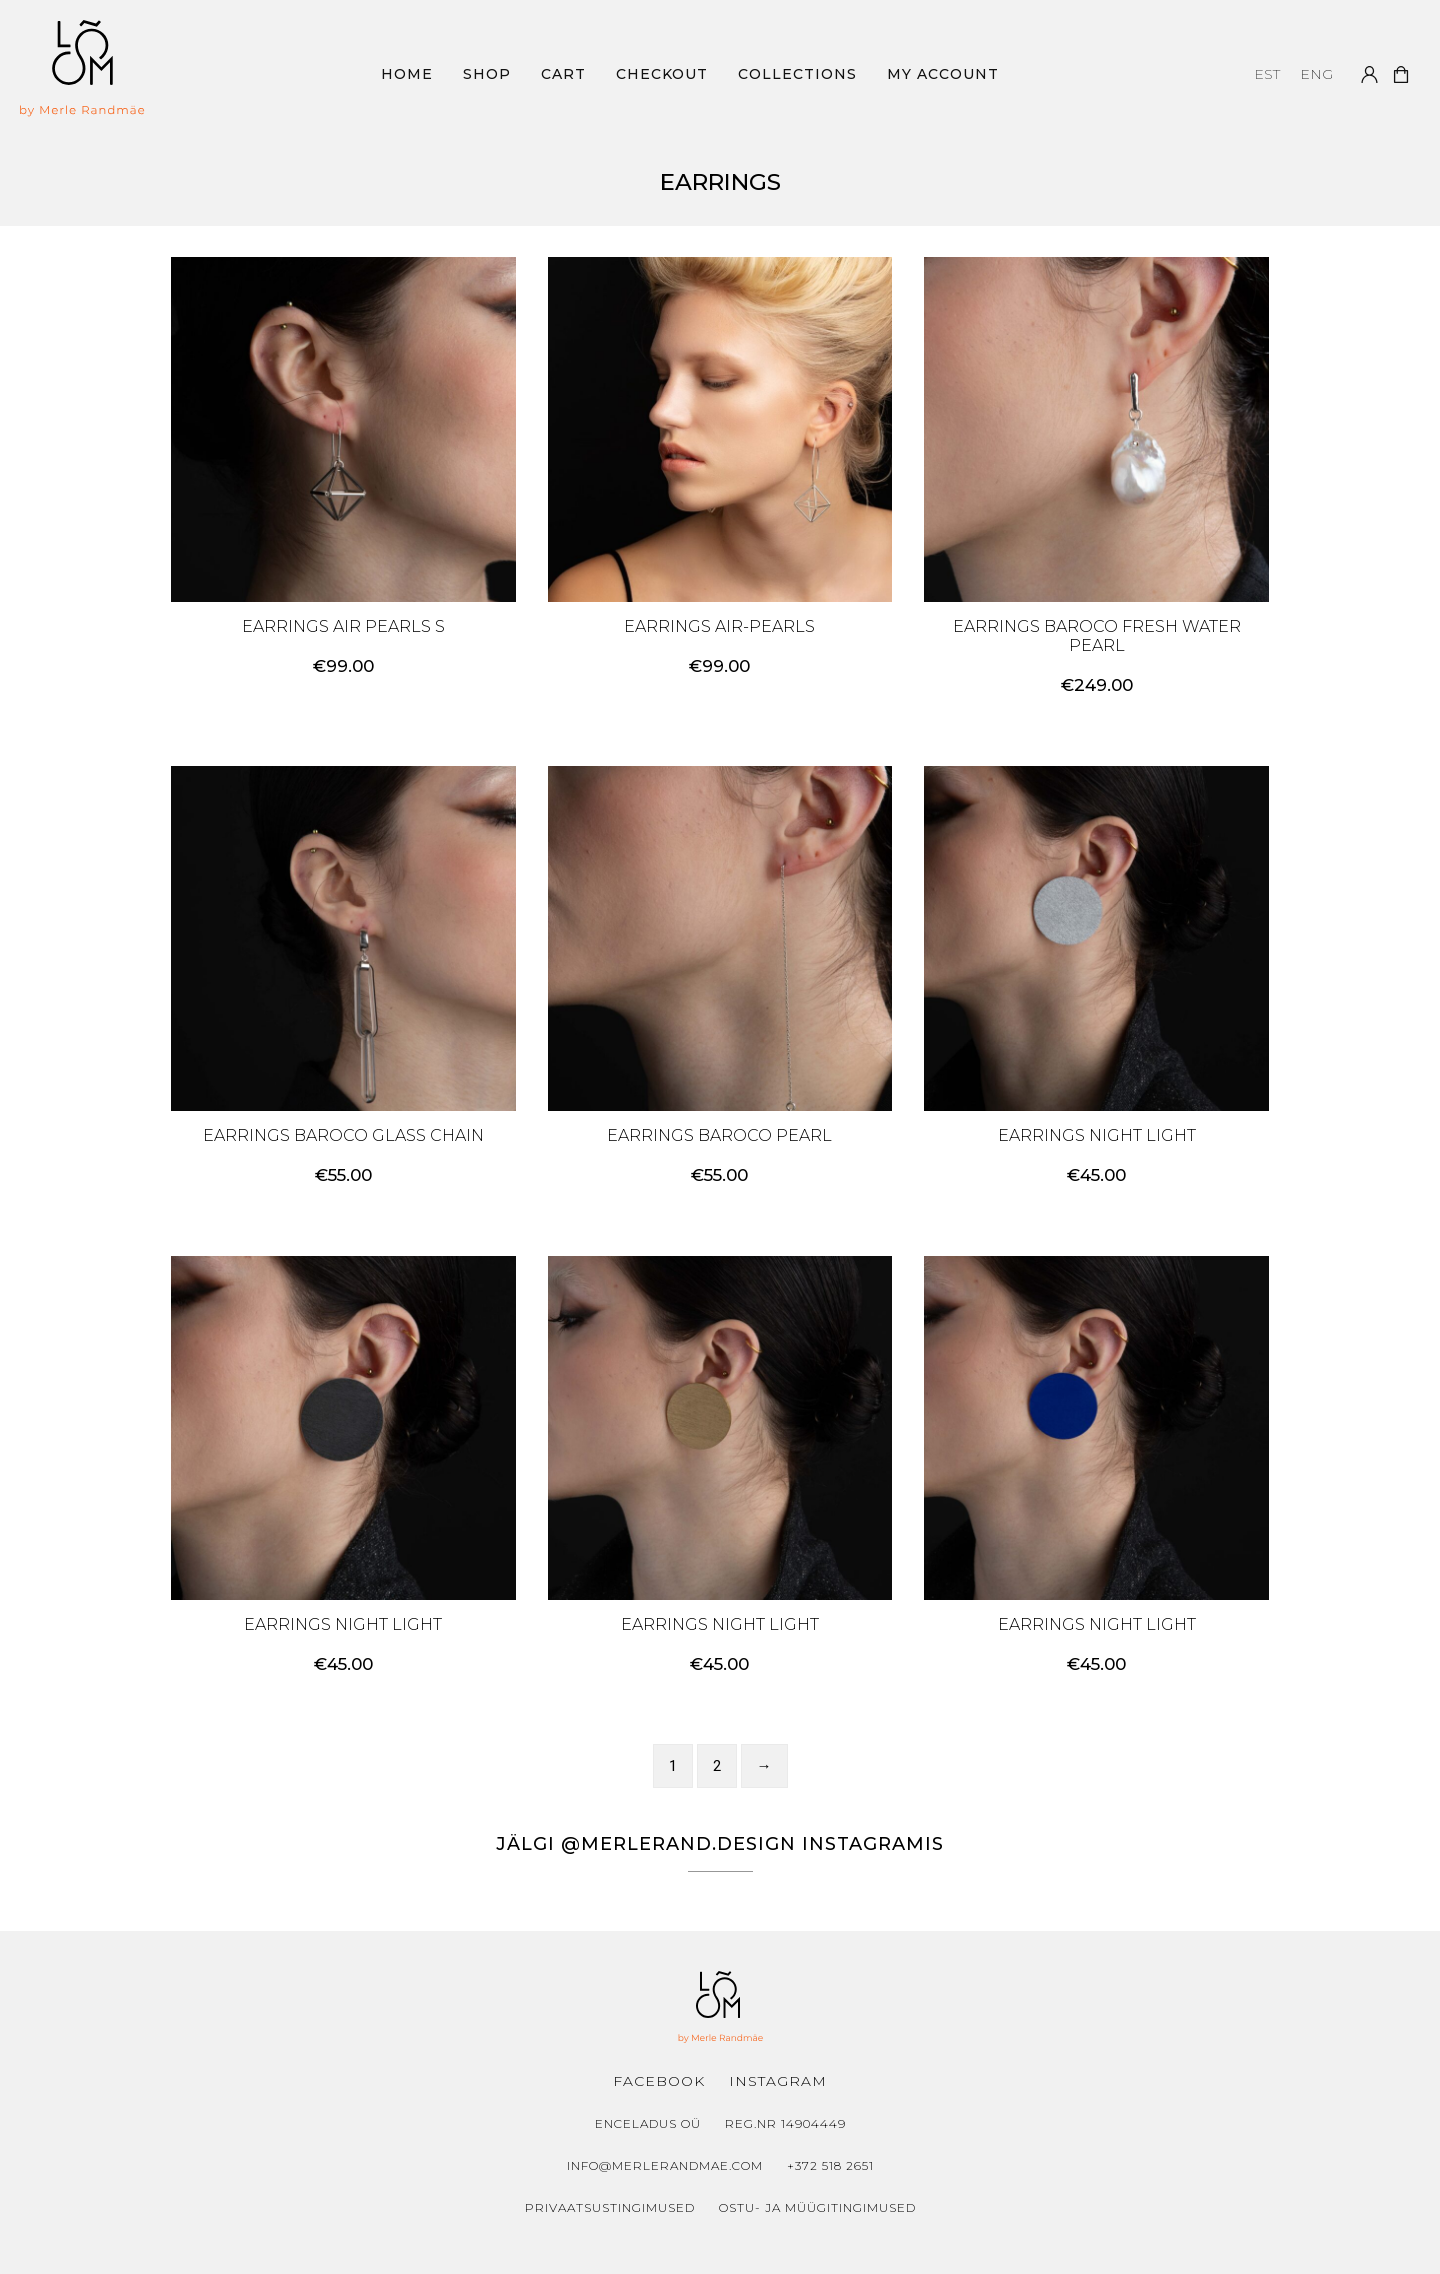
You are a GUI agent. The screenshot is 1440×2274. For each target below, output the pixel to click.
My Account (943, 74)
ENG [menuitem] (1316, 74)
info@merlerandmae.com (665, 2165)
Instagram (778, 2081)
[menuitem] (1267, 74)
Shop (487, 74)
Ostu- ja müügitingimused (817, 2207)
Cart (563, 74)
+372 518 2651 (830, 2165)
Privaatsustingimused (610, 2207)
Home (407, 74)
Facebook (659, 2081)
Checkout (662, 74)
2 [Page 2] (717, 1766)
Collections (797, 74)
